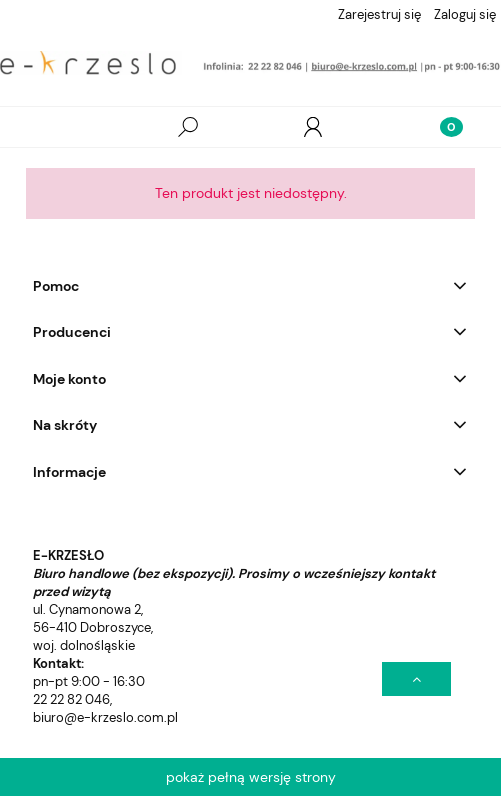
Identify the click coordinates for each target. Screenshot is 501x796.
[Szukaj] (188, 127)
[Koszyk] (438, 127)
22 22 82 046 (71, 699)
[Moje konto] (313, 127)
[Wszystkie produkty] (63, 127)
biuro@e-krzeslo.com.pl (105, 717)
